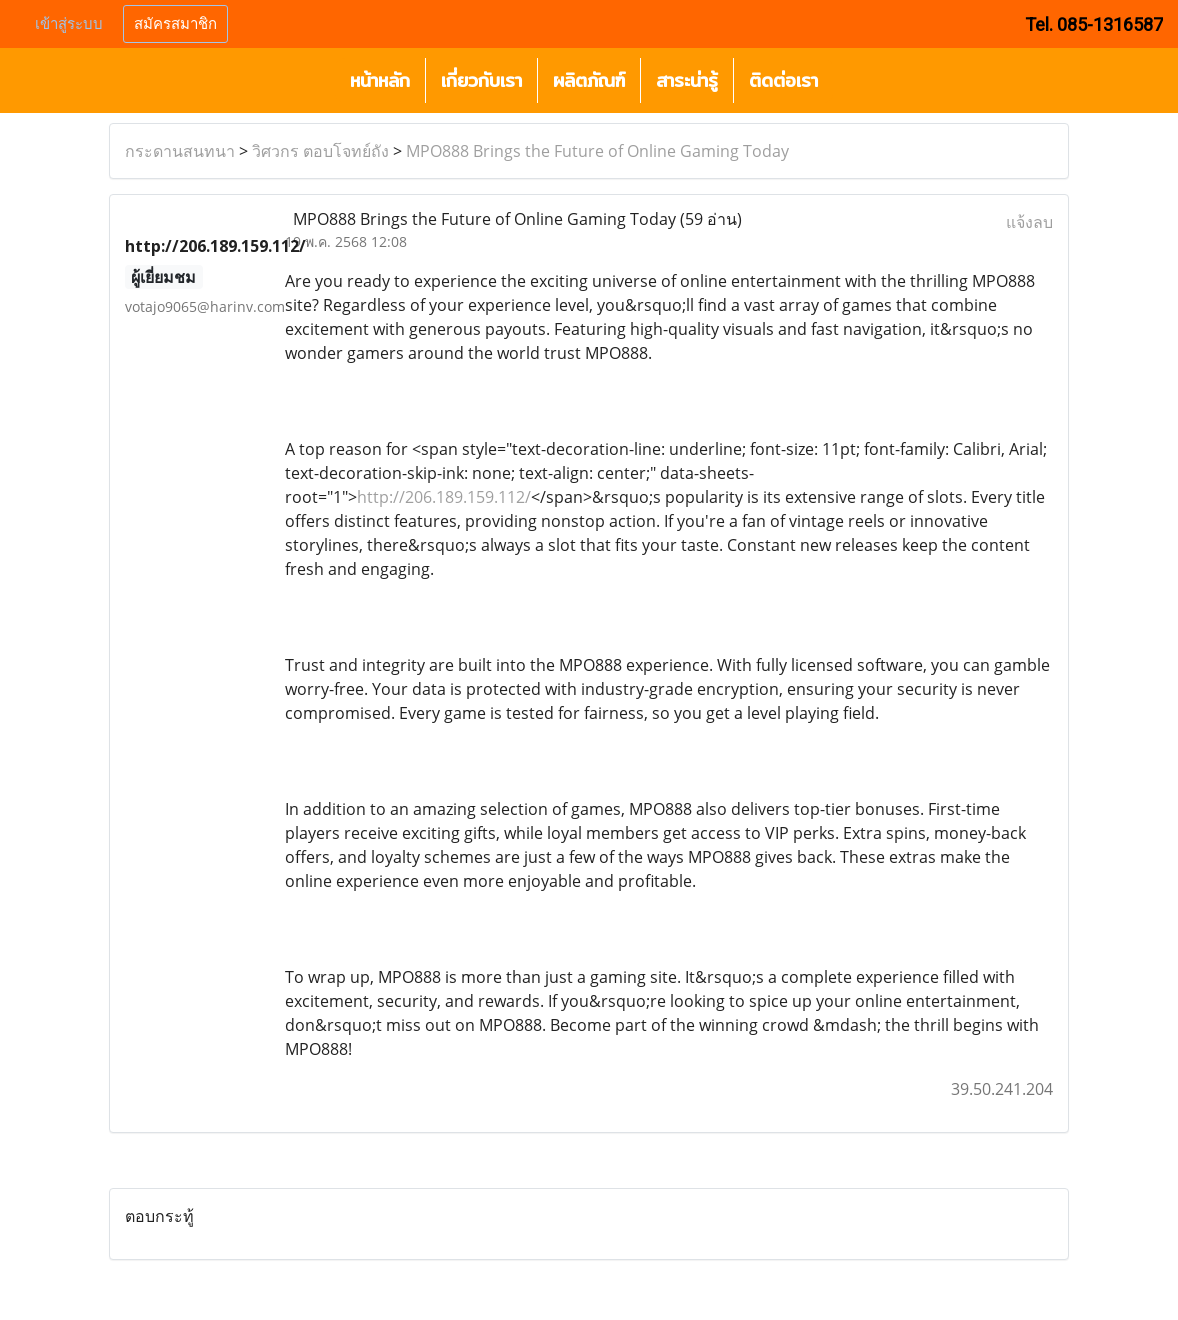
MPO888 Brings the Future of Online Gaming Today (597, 151)
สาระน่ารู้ (687, 80)
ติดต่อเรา (783, 80)
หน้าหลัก (380, 80)
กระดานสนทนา (180, 151)
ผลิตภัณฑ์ (589, 80)
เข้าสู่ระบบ (69, 24)
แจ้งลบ (1029, 222)
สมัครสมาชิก (175, 24)
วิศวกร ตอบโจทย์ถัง (320, 151)
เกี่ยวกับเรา (481, 80)
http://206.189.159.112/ (444, 497)
